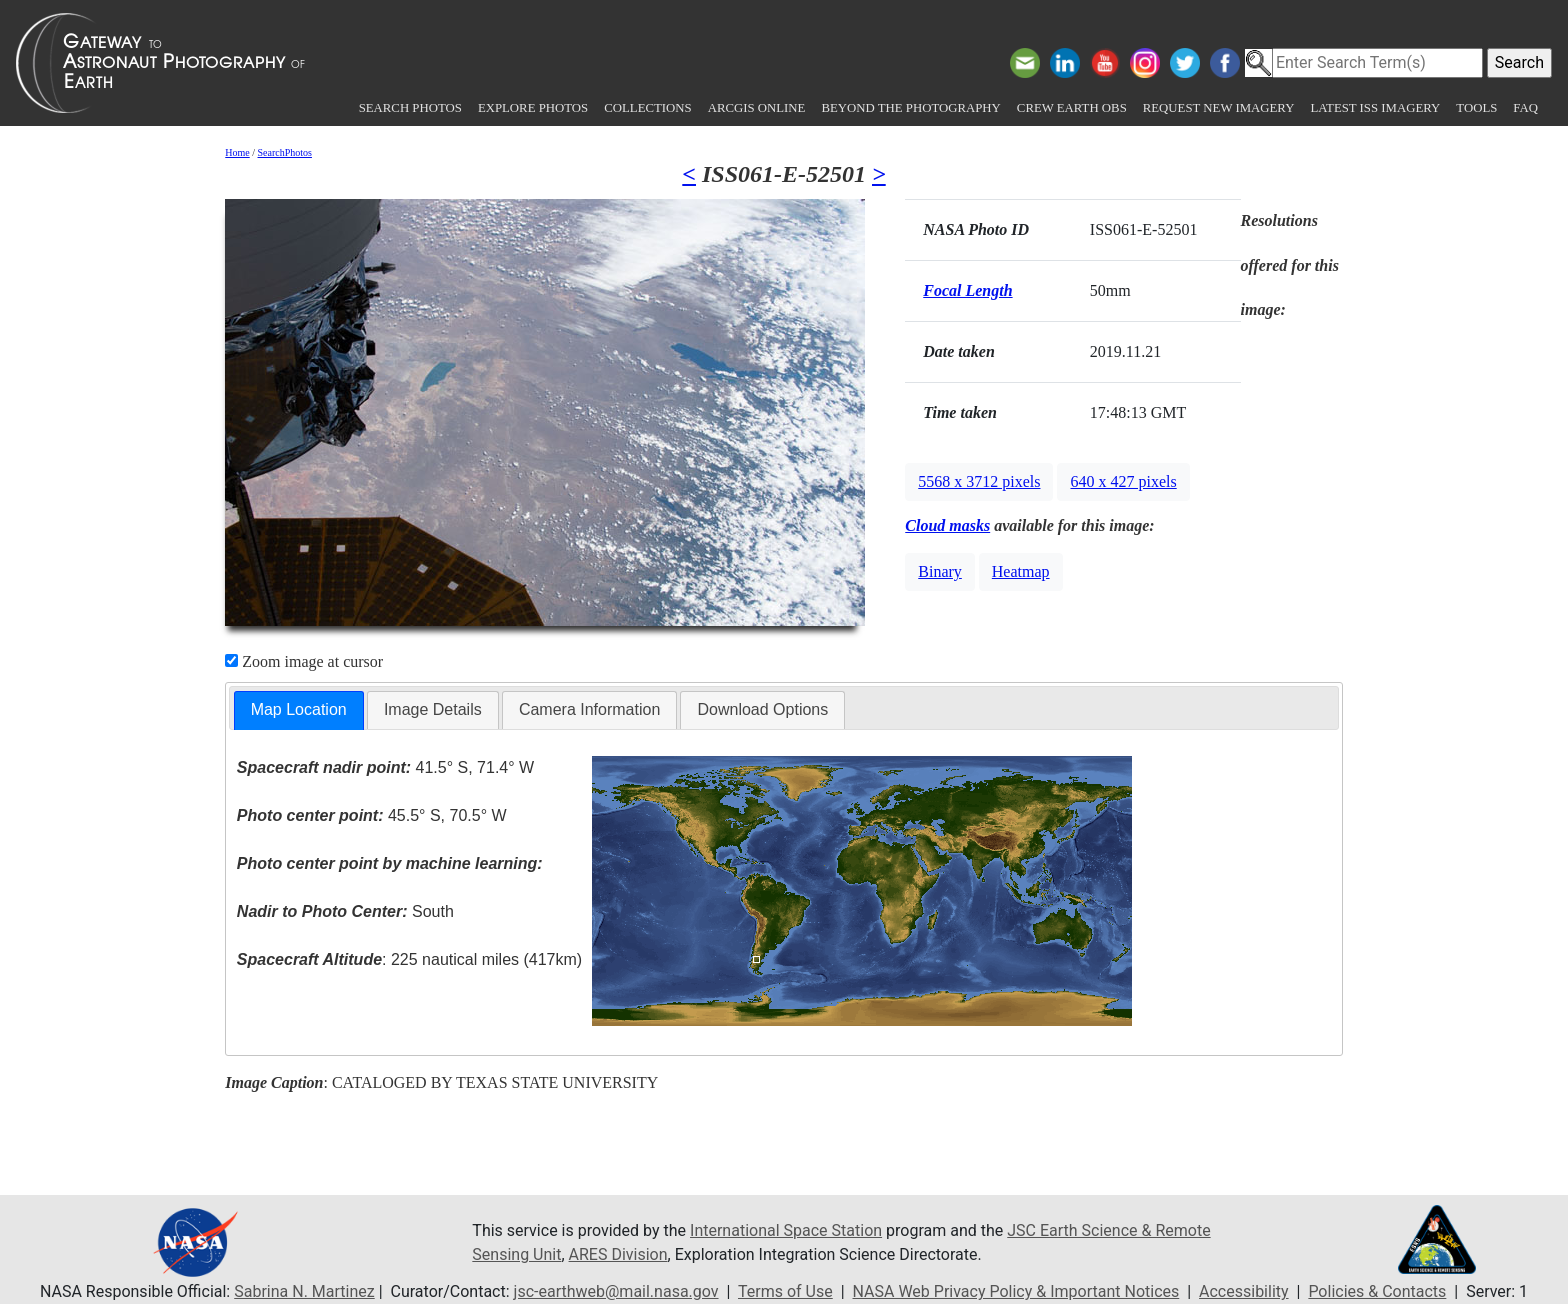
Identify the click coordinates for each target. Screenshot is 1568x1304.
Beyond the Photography (910, 108)
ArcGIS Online (757, 108)
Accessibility (1244, 1291)
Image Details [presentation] (433, 709)
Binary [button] (940, 571)
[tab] (299, 710)
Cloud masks (947, 525)
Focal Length (967, 290)
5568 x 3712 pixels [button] (979, 481)
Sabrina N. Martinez (304, 1291)
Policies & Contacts (1377, 1291)
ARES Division (618, 1254)
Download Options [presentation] (762, 709)
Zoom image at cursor (304, 661)
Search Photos (410, 108)
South (345, 911)
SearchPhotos (285, 152)
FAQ (1525, 108)
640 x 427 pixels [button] (1123, 481)
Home (237, 152)
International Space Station (786, 1230)
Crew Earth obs (1072, 108)
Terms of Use (785, 1291)
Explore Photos (533, 108)
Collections (647, 108)
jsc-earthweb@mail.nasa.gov (616, 1291)
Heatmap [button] (1021, 571)
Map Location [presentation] (299, 709)
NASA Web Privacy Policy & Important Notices (1016, 1291)
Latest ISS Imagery (1375, 108)
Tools (1476, 108)
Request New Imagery (1219, 108)
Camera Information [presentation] (589, 709)
